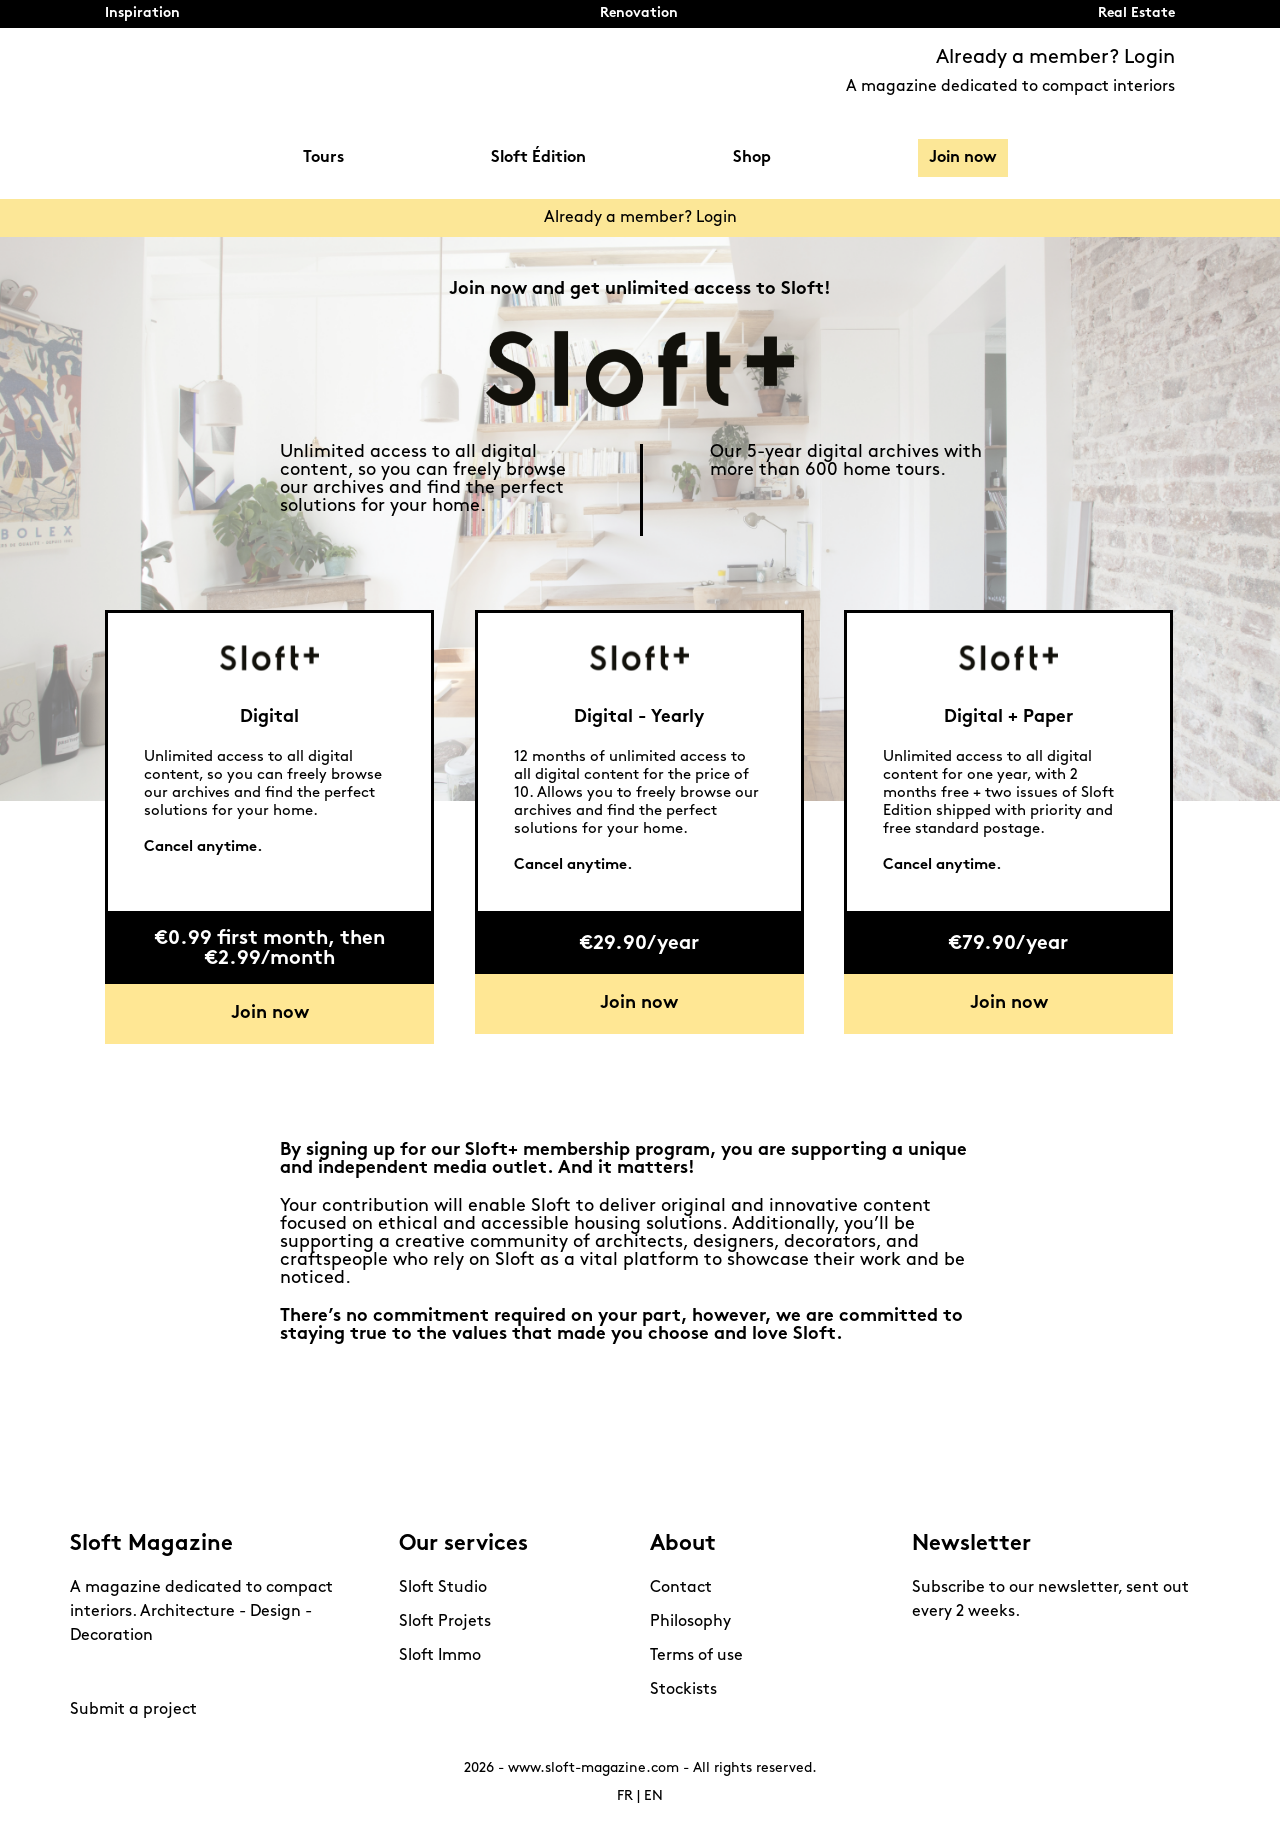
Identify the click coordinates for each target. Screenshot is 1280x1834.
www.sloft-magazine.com (593, 1768)
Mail (230, 1673)
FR (625, 1796)
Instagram (90, 1673)
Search (1165, 158)
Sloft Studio (443, 1588)
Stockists (683, 1690)
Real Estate (1136, 13)
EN (653, 1796)
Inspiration (142, 13)
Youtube (160, 1673)
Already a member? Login (1055, 58)
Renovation (639, 13)
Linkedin (195, 1673)
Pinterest (125, 1673)
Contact (681, 1588)
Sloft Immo (440, 1656)
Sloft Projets (445, 1622)
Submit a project (133, 1710)
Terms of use (696, 1656)
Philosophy (690, 1622)
